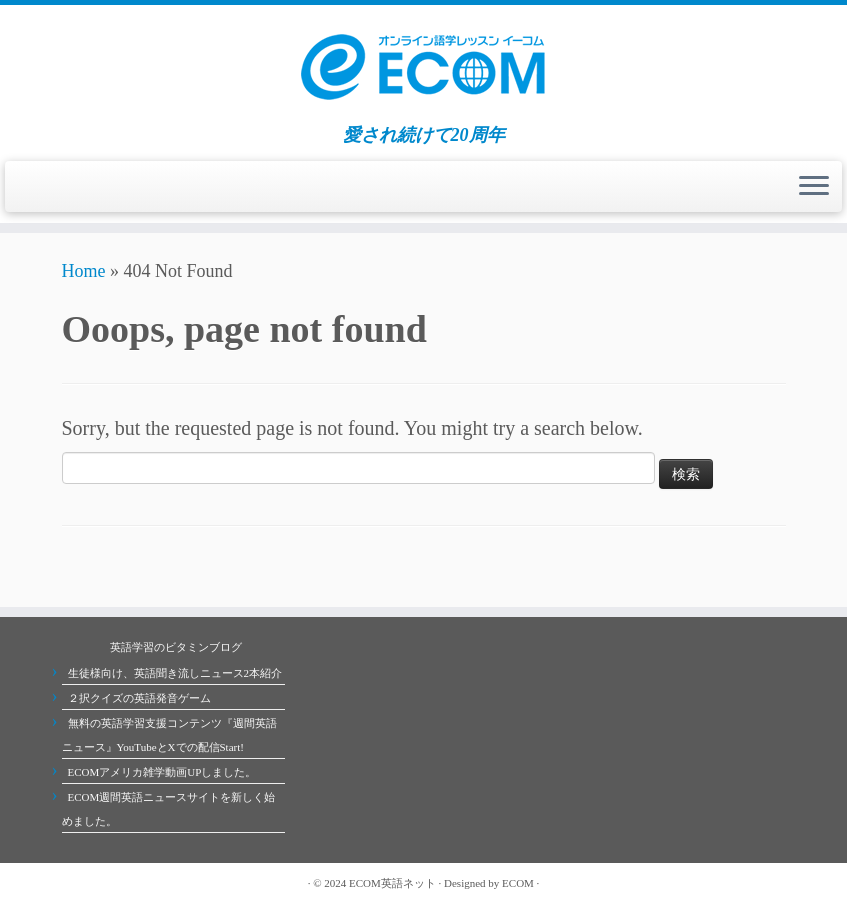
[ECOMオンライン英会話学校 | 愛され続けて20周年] (423, 65)
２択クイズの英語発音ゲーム (139, 698)
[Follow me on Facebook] (112, 882)
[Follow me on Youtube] (132, 882)
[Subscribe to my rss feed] (72, 882)
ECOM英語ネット (392, 883)
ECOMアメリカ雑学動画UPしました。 (162, 772)
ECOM (518, 883)
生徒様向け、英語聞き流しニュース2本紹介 (175, 673)
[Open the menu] (814, 187)
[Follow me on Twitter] (92, 882)
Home (84, 271)
